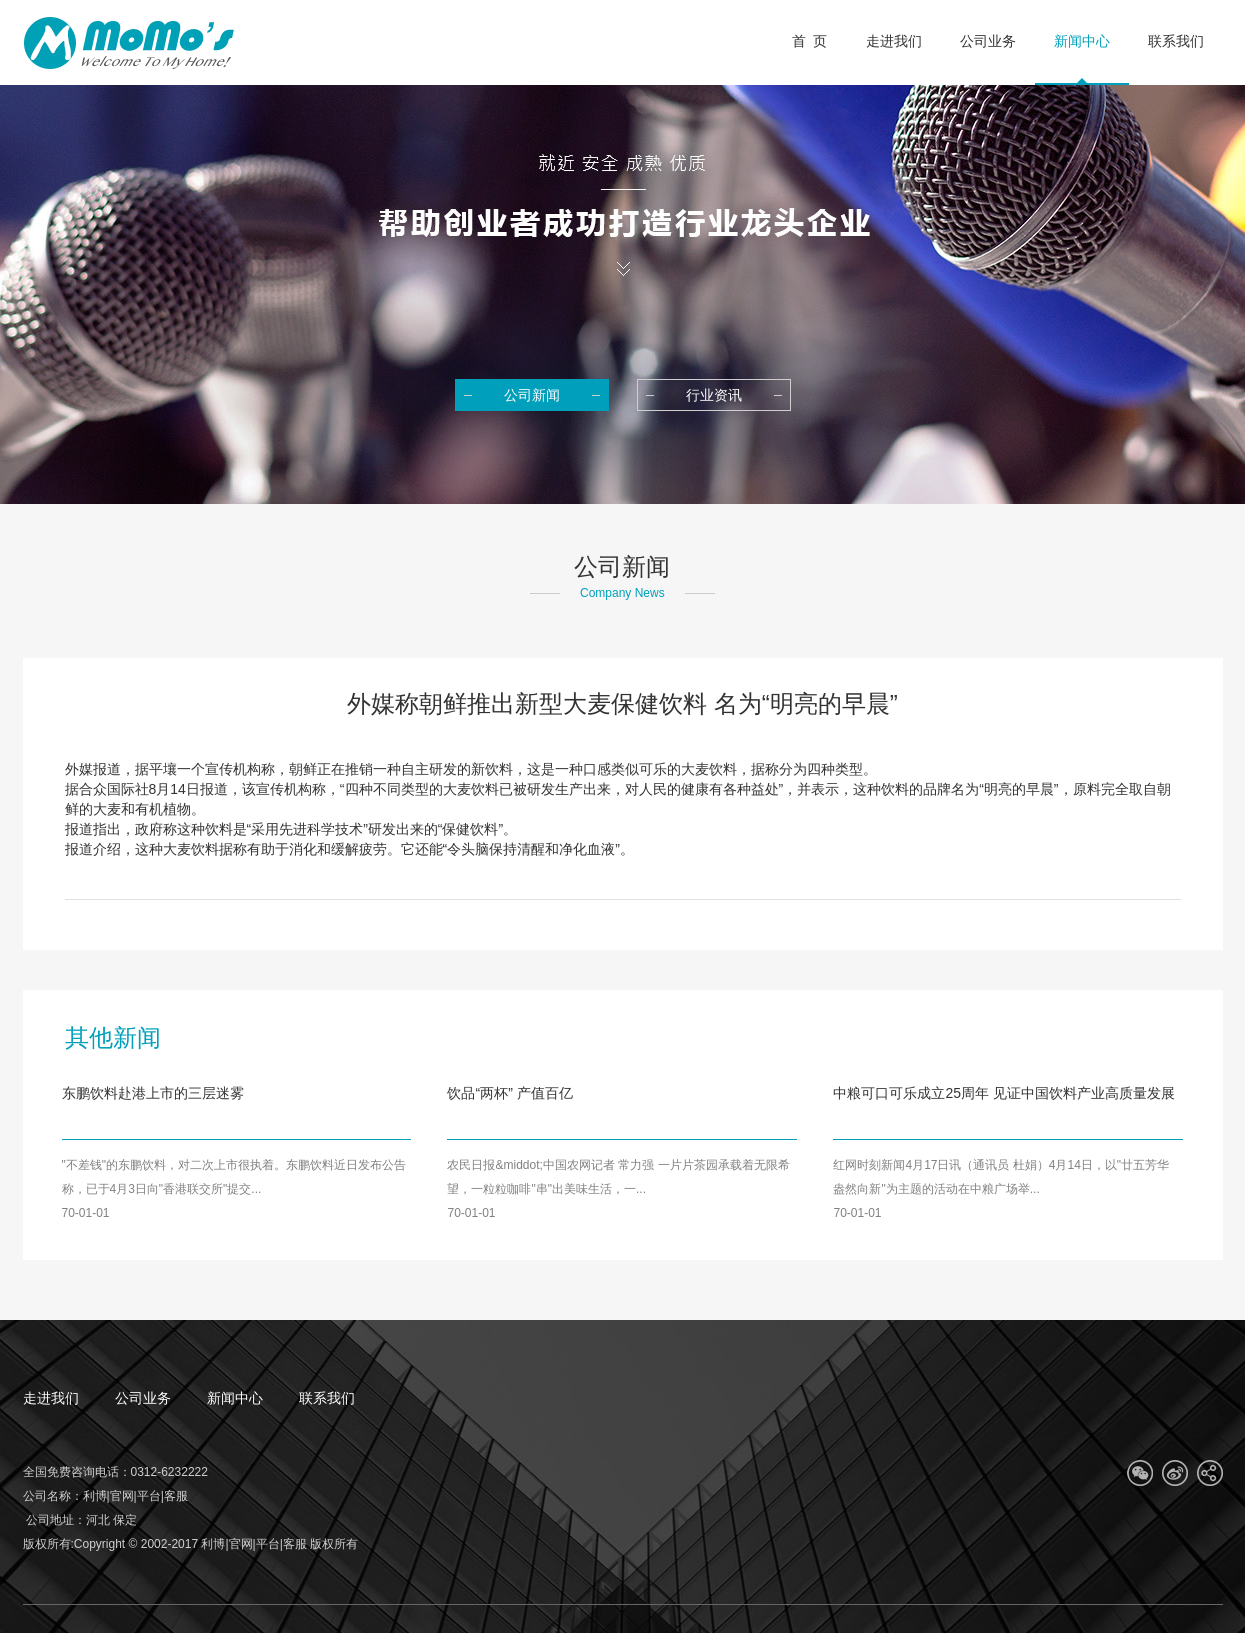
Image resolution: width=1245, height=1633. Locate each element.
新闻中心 (235, 1398)
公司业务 (143, 1398)
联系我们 (327, 1398)
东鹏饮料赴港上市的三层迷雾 (153, 1093)
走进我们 (51, 1398)
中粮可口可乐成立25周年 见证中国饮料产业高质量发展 (1003, 1093)
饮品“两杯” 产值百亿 (509, 1093)
